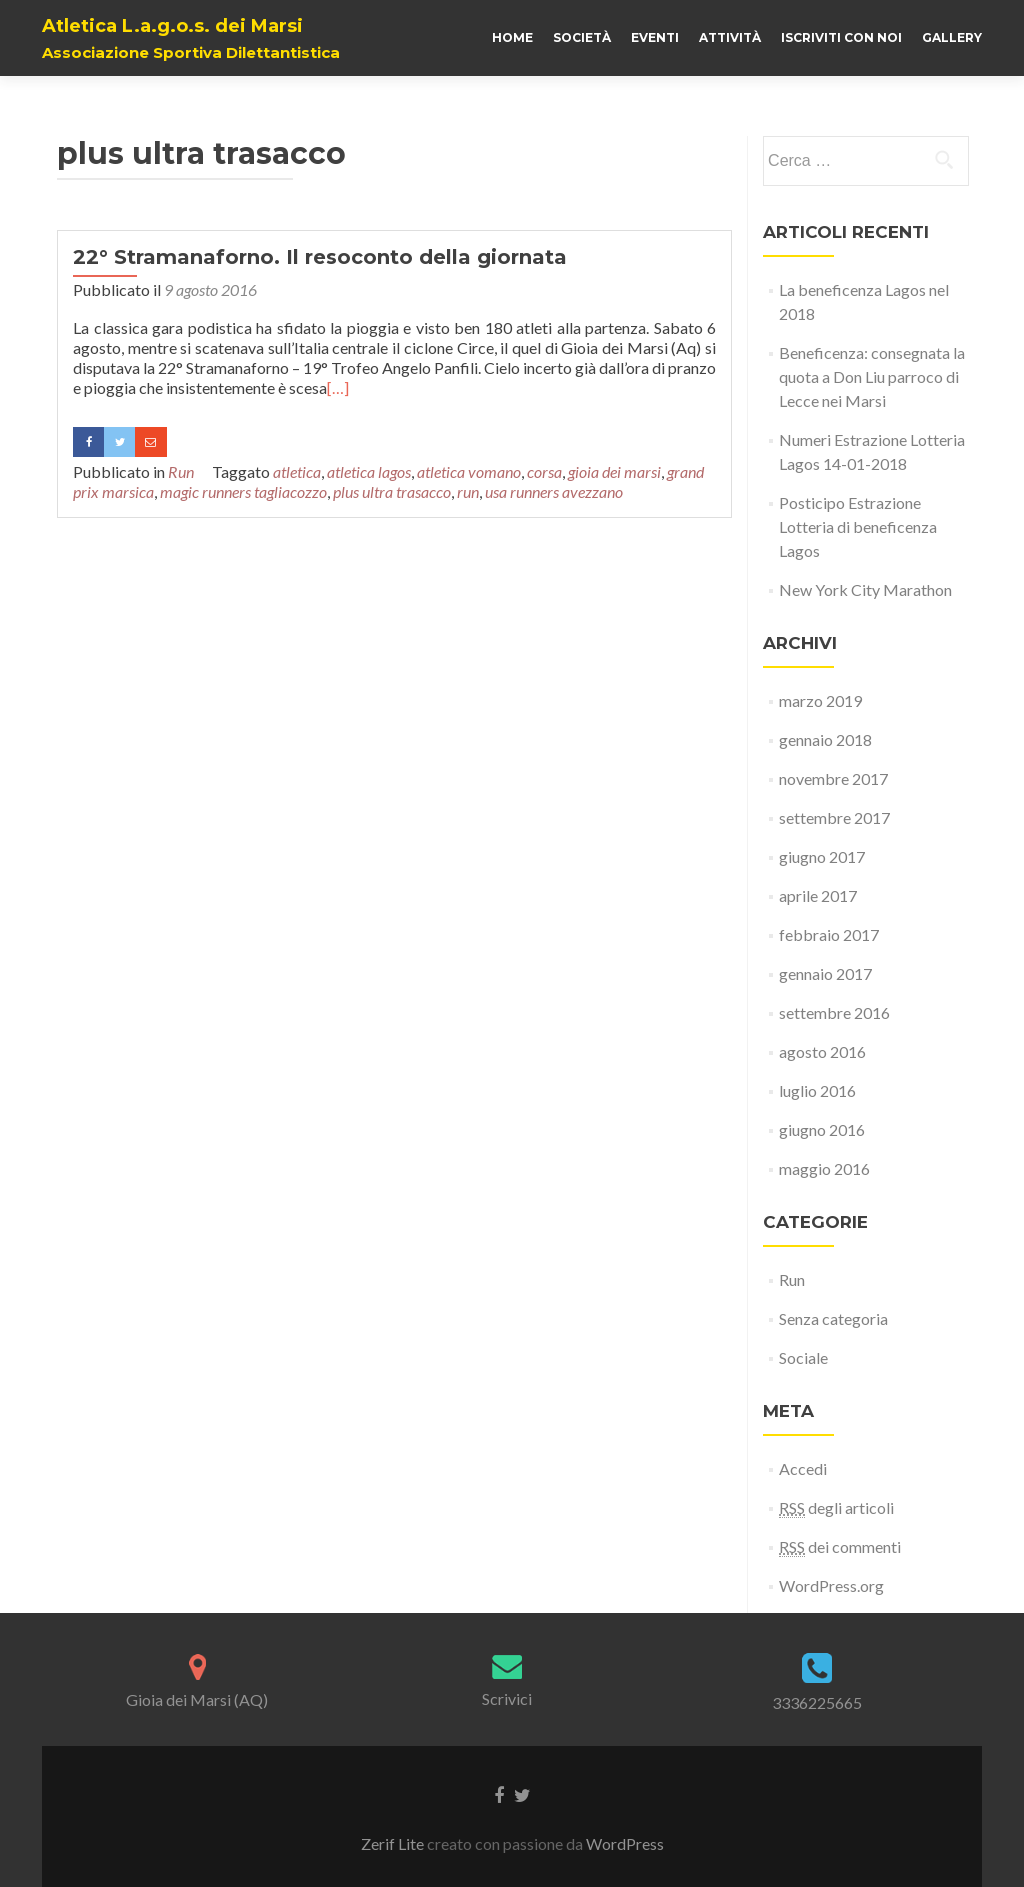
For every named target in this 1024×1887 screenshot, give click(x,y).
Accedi (803, 1468)
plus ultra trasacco (392, 491)
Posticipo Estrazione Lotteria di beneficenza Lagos (858, 526)
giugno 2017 (822, 856)
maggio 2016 (824, 1168)
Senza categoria (833, 1318)
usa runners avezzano (554, 491)
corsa (544, 471)
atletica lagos (369, 471)
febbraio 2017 (829, 934)
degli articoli (836, 1508)
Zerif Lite (394, 1843)
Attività (730, 37)
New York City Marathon (865, 589)
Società (582, 37)
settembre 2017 (834, 817)
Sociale (803, 1357)
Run (181, 471)
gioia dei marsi (614, 471)
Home (512, 37)
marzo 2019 (820, 700)
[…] (338, 387)
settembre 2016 (834, 1012)
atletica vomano (469, 471)
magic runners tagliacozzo (243, 491)
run (468, 491)
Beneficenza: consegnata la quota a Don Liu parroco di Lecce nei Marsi (872, 376)
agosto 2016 (822, 1051)
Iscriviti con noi (841, 37)
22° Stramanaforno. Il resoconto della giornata (320, 257)
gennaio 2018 (825, 739)
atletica (297, 471)
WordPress (625, 1843)
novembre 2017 (833, 778)
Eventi (655, 37)
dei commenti (840, 1547)
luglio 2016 (817, 1090)
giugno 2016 (822, 1129)
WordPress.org (831, 1585)
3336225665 (817, 1702)
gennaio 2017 (825, 973)
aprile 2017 (818, 895)
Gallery (952, 37)
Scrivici (507, 1698)
